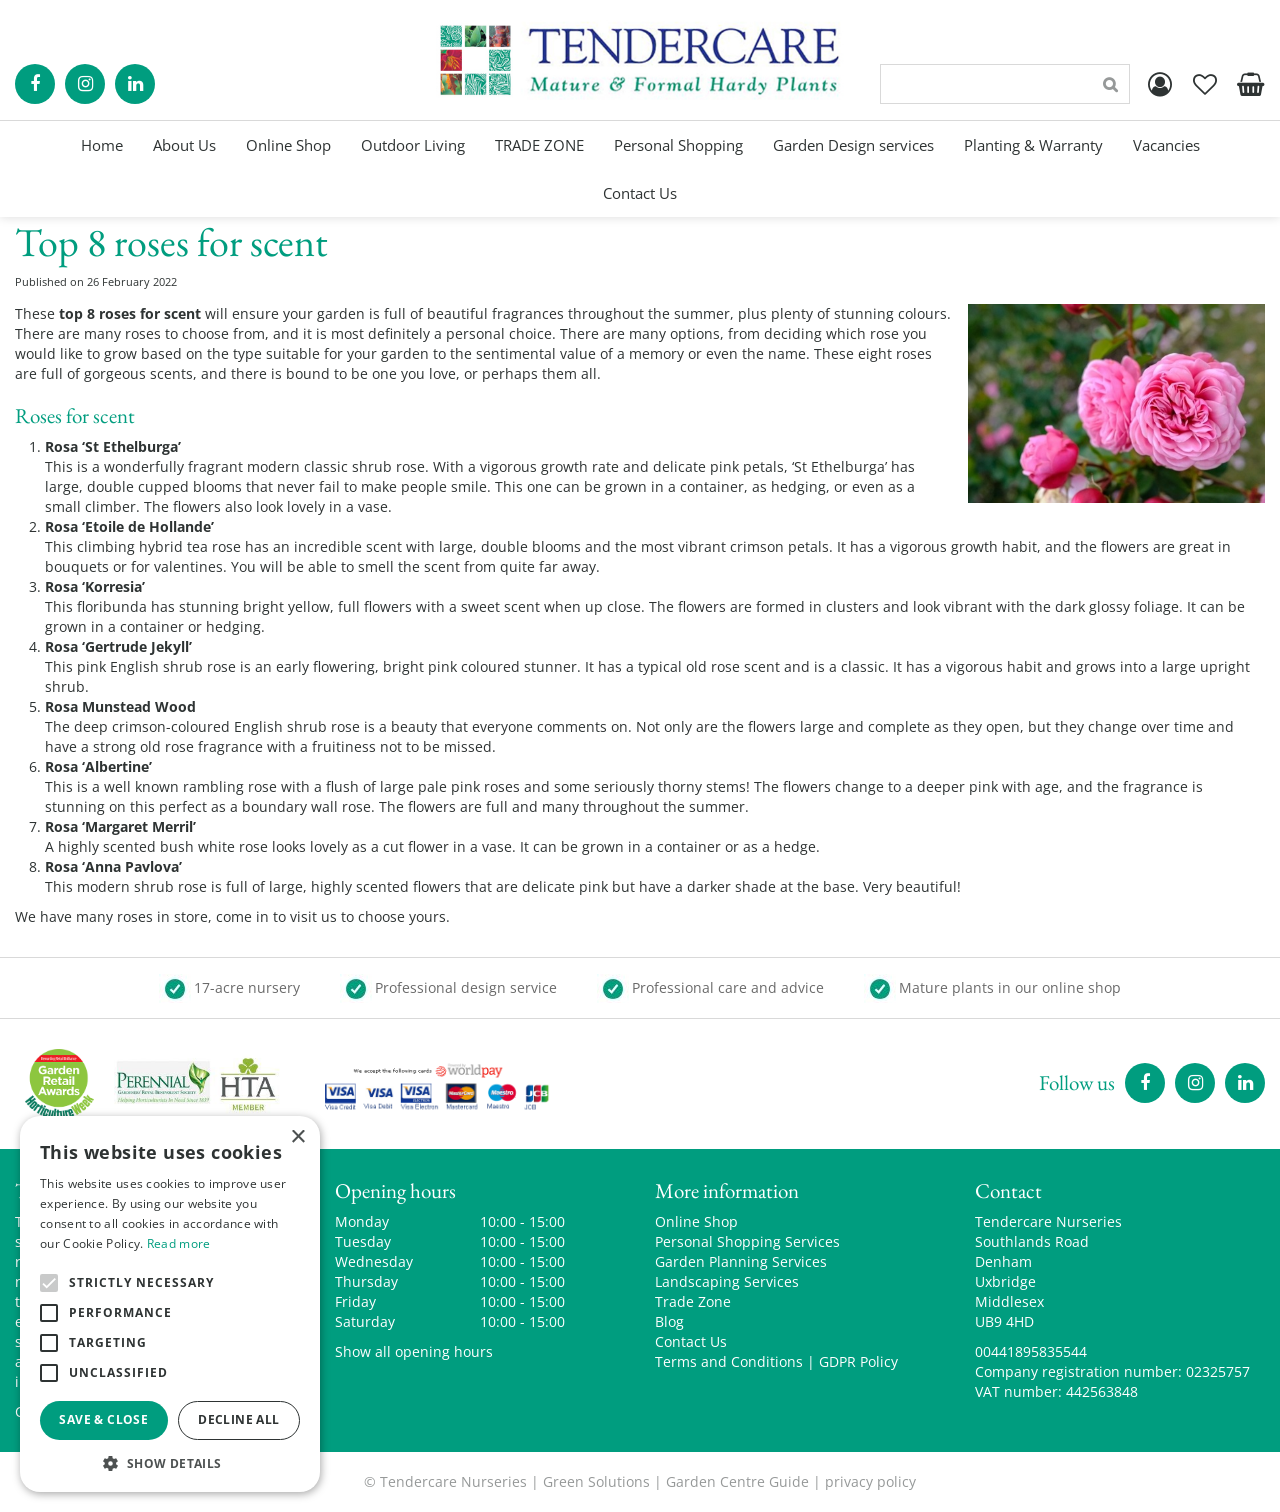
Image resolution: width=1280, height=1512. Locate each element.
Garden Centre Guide (737, 1481)
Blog (669, 1321)
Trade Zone (693, 1301)
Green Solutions (596, 1481)
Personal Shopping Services (747, 1241)
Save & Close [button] (103, 1419)
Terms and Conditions (729, 1361)
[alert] (170, 1304)
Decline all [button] (238, 1419)
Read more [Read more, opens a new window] (179, 1243)
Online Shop (696, 1221)
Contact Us (691, 1341)
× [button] (297, 1137)
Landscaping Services (727, 1281)
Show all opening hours (414, 1351)
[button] (170, 1462)
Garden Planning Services (741, 1261)
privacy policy (870, 1481)
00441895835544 (1031, 1351)
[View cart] (1250, 84)
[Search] (1005, 84)
